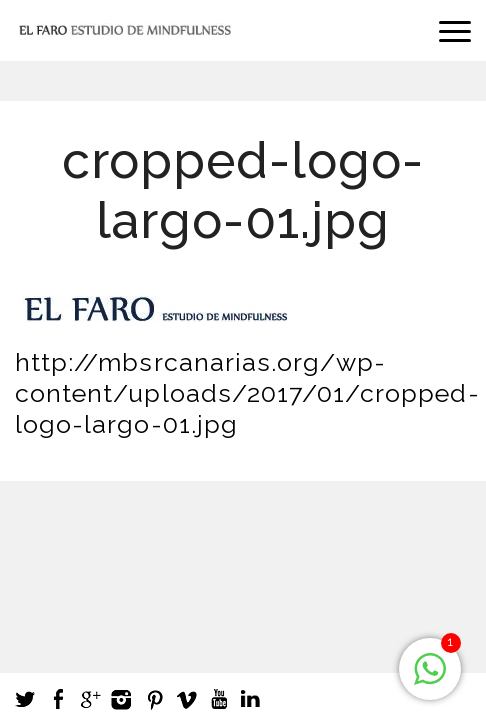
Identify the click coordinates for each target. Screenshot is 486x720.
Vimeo (186, 699)
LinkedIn (250, 699)
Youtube (218, 699)
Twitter (26, 699)
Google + (90, 699)
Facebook (58, 699)
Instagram (122, 699)
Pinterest (154, 699)
